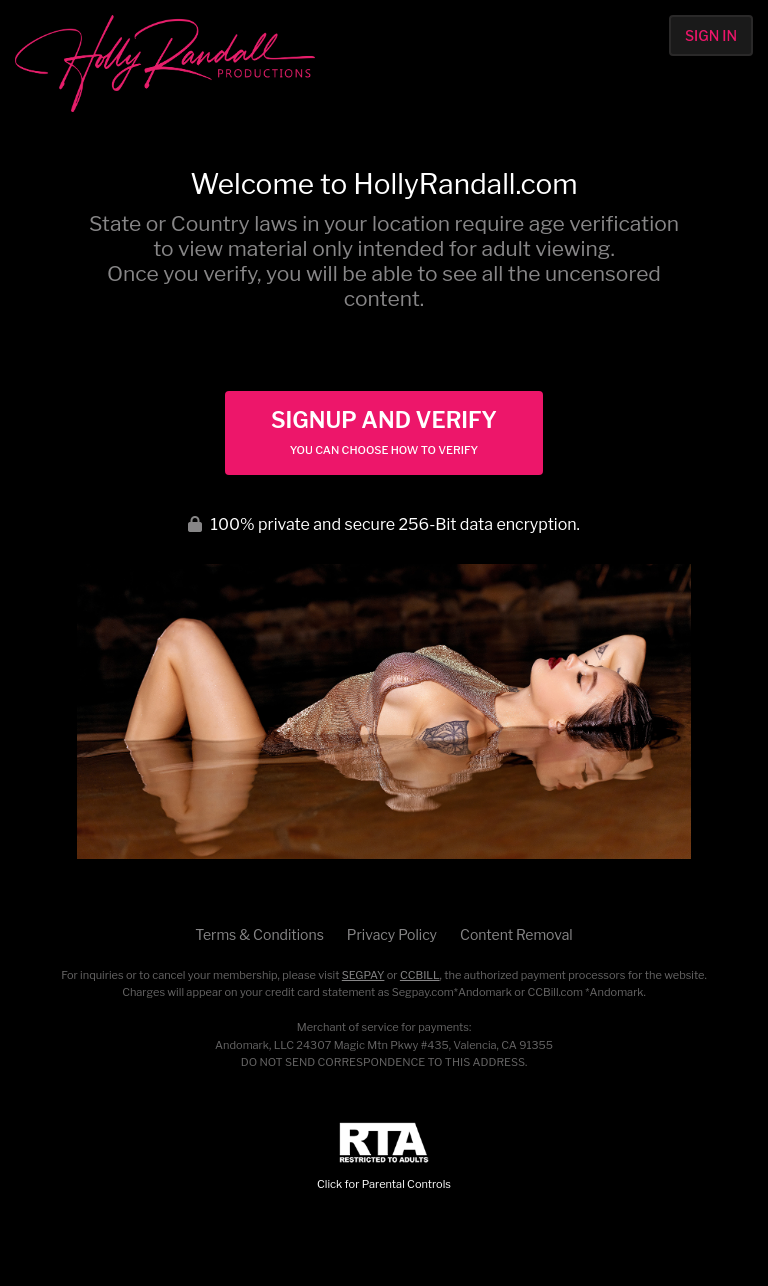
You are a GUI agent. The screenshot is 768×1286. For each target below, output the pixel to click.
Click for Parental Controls (384, 1156)
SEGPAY (363, 975)
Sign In (711, 35)
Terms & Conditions (259, 934)
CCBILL (420, 975)
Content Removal (516, 934)
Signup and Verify (384, 432)
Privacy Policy (392, 934)
